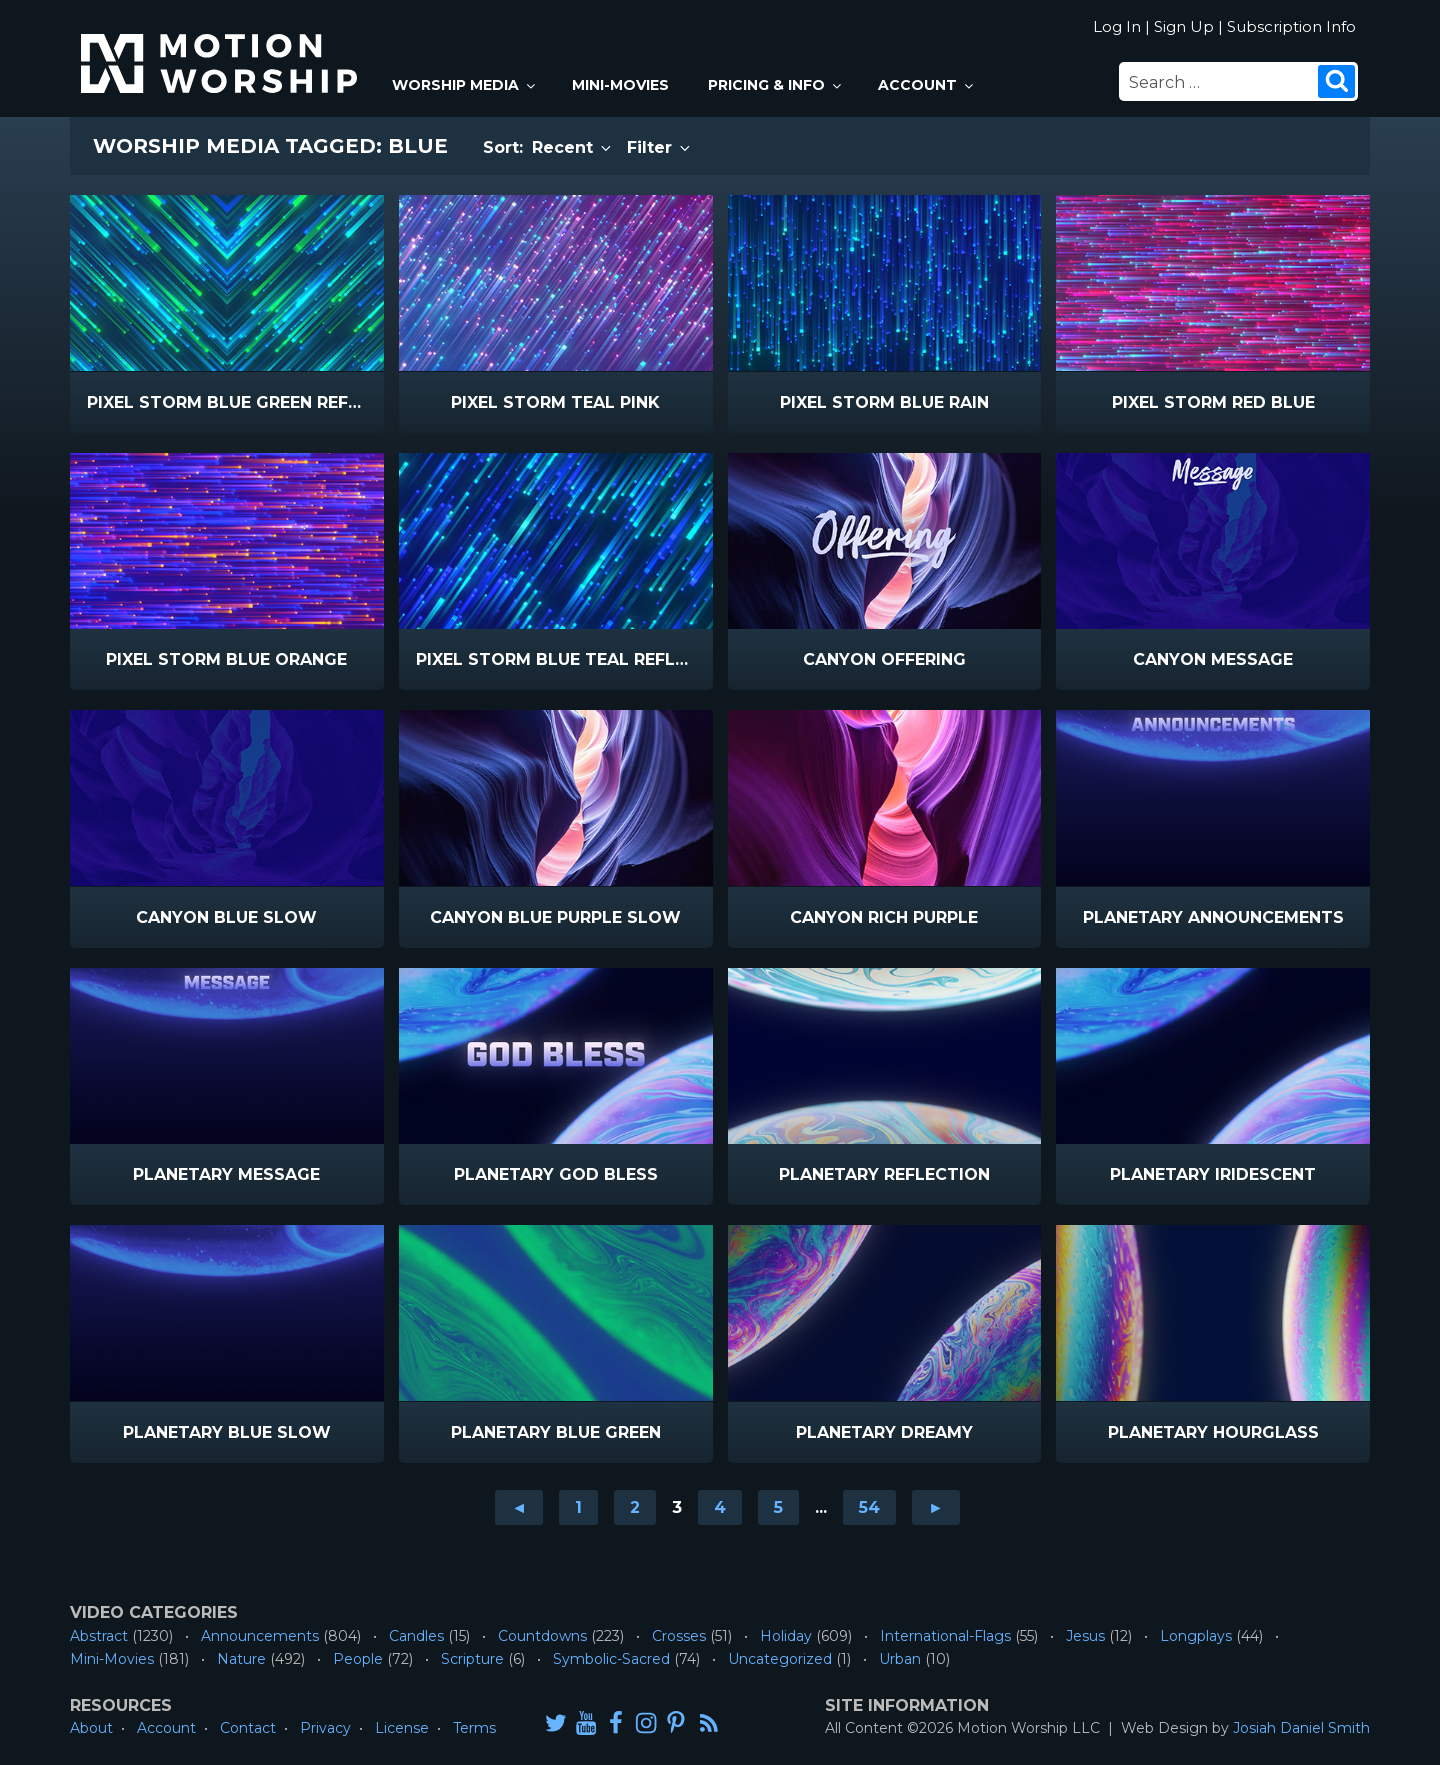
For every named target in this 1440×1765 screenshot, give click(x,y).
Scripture (472, 1659)
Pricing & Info (776, 85)
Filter (660, 147)
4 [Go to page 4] (720, 1507)
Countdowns (542, 1636)
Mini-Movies (620, 85)
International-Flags (945, 1636)
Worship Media (465, 85)
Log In (1117, 26)
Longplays (1196, 1636)
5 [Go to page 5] (778, 1507)
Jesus (1085, 1636)
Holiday (786, 1636)
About (91, 1728)
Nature (241, 1659)
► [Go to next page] (936, 1507)
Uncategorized (780, 1659)
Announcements (260, 1636)
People (358, 1659)
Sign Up (1184, 26)
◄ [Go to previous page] (519, 1507)
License (402, 1728)
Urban (900, 1659)
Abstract (99, 1636)
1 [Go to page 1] (578, 1507)
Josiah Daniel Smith (1301, 1728)
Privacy (325, 1728)
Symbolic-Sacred (611, 1659)
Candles (416, 1636)
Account (927, 85)
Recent (573, 147)
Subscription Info (1291, 26)
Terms (474, 1728)
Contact (248, 1728)
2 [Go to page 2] (635, 1507)
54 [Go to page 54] (869, 1507)
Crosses (679, 1636)
